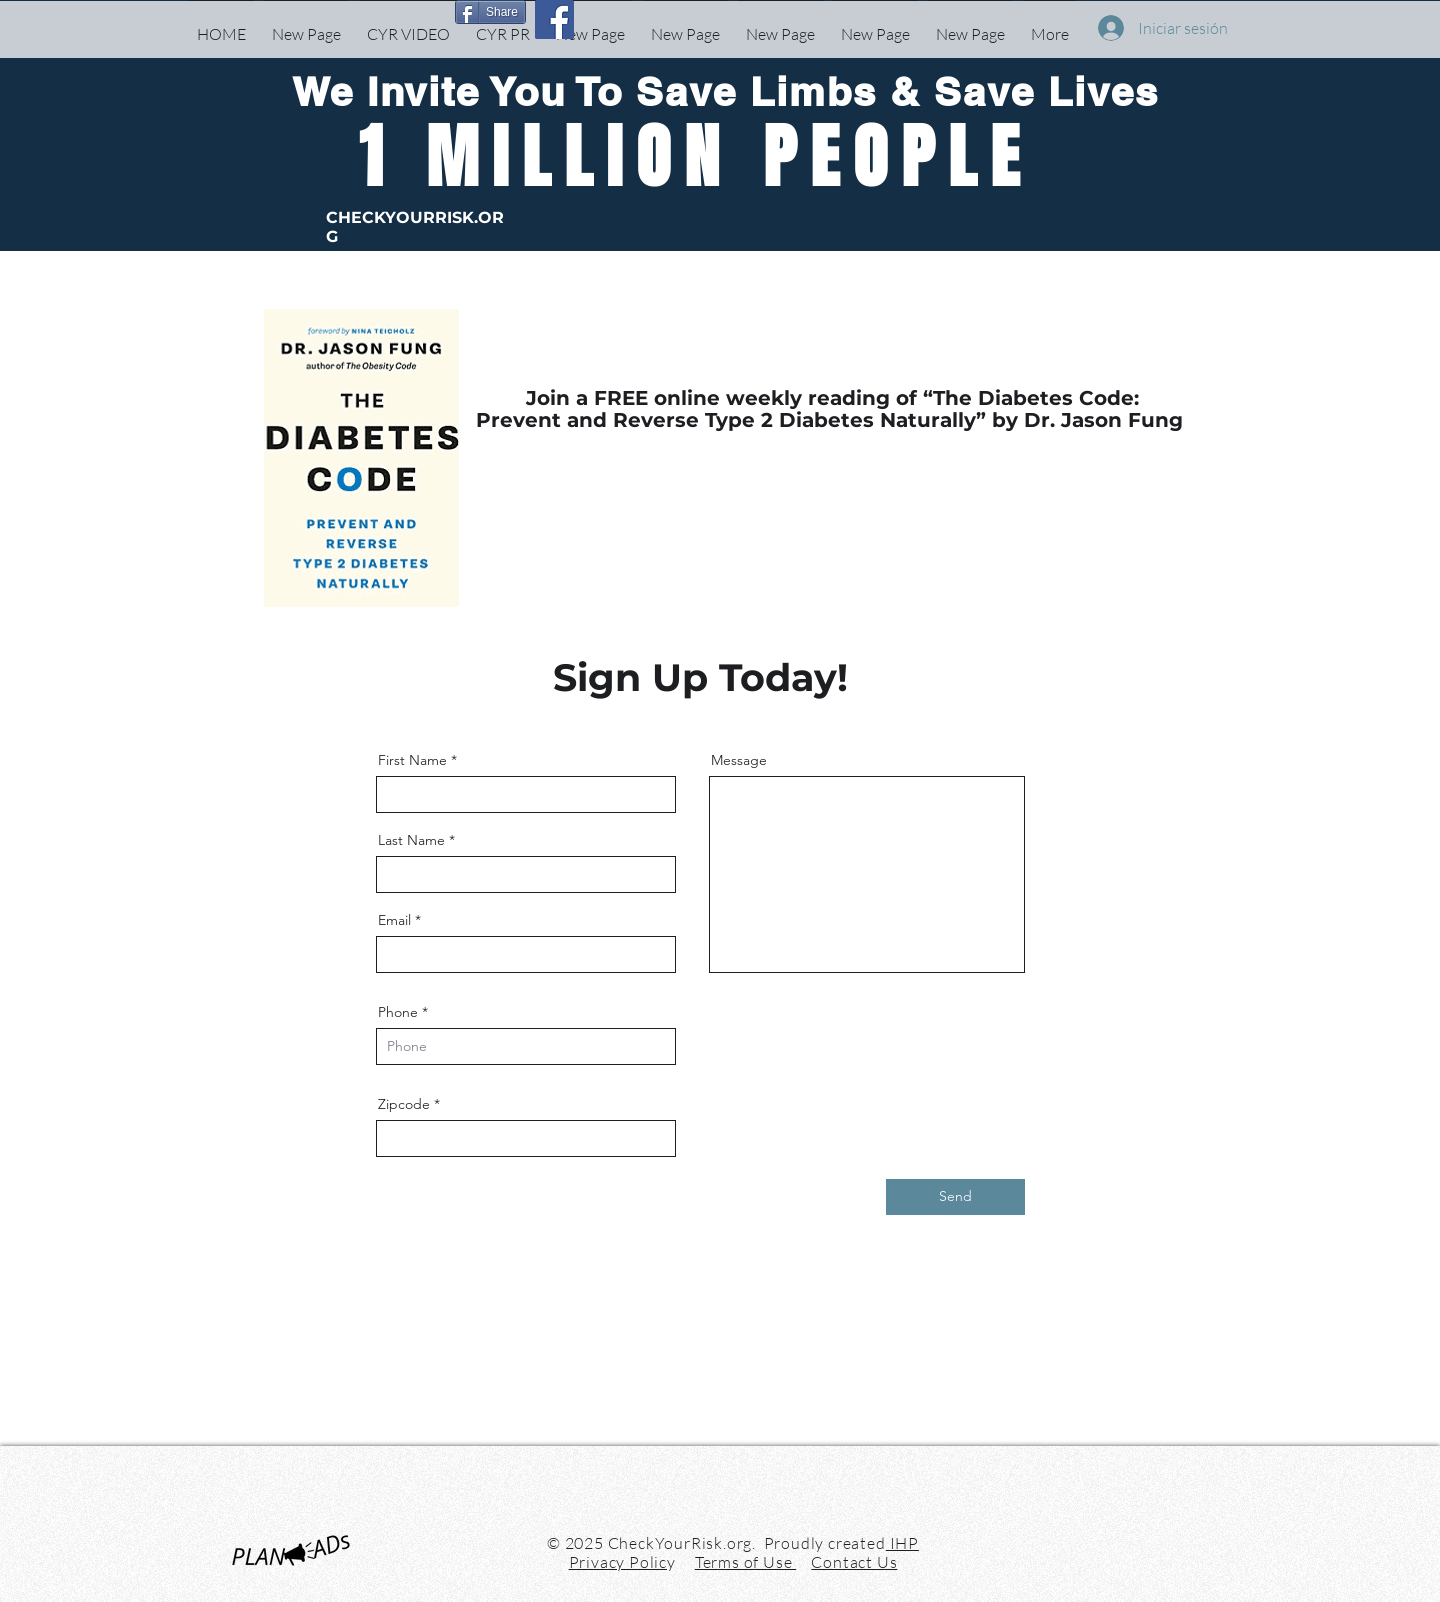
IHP (902, 1543)
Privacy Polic (618, 1562)
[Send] (955, 1197)
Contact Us (854, 1562)
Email (394, 920)
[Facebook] (554, 19)
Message (739, 760)
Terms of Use (745, 1562)
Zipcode (404, 1104)
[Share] (490, 12)
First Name (412, 760)
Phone (398, 1012)
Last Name (411, 840)
